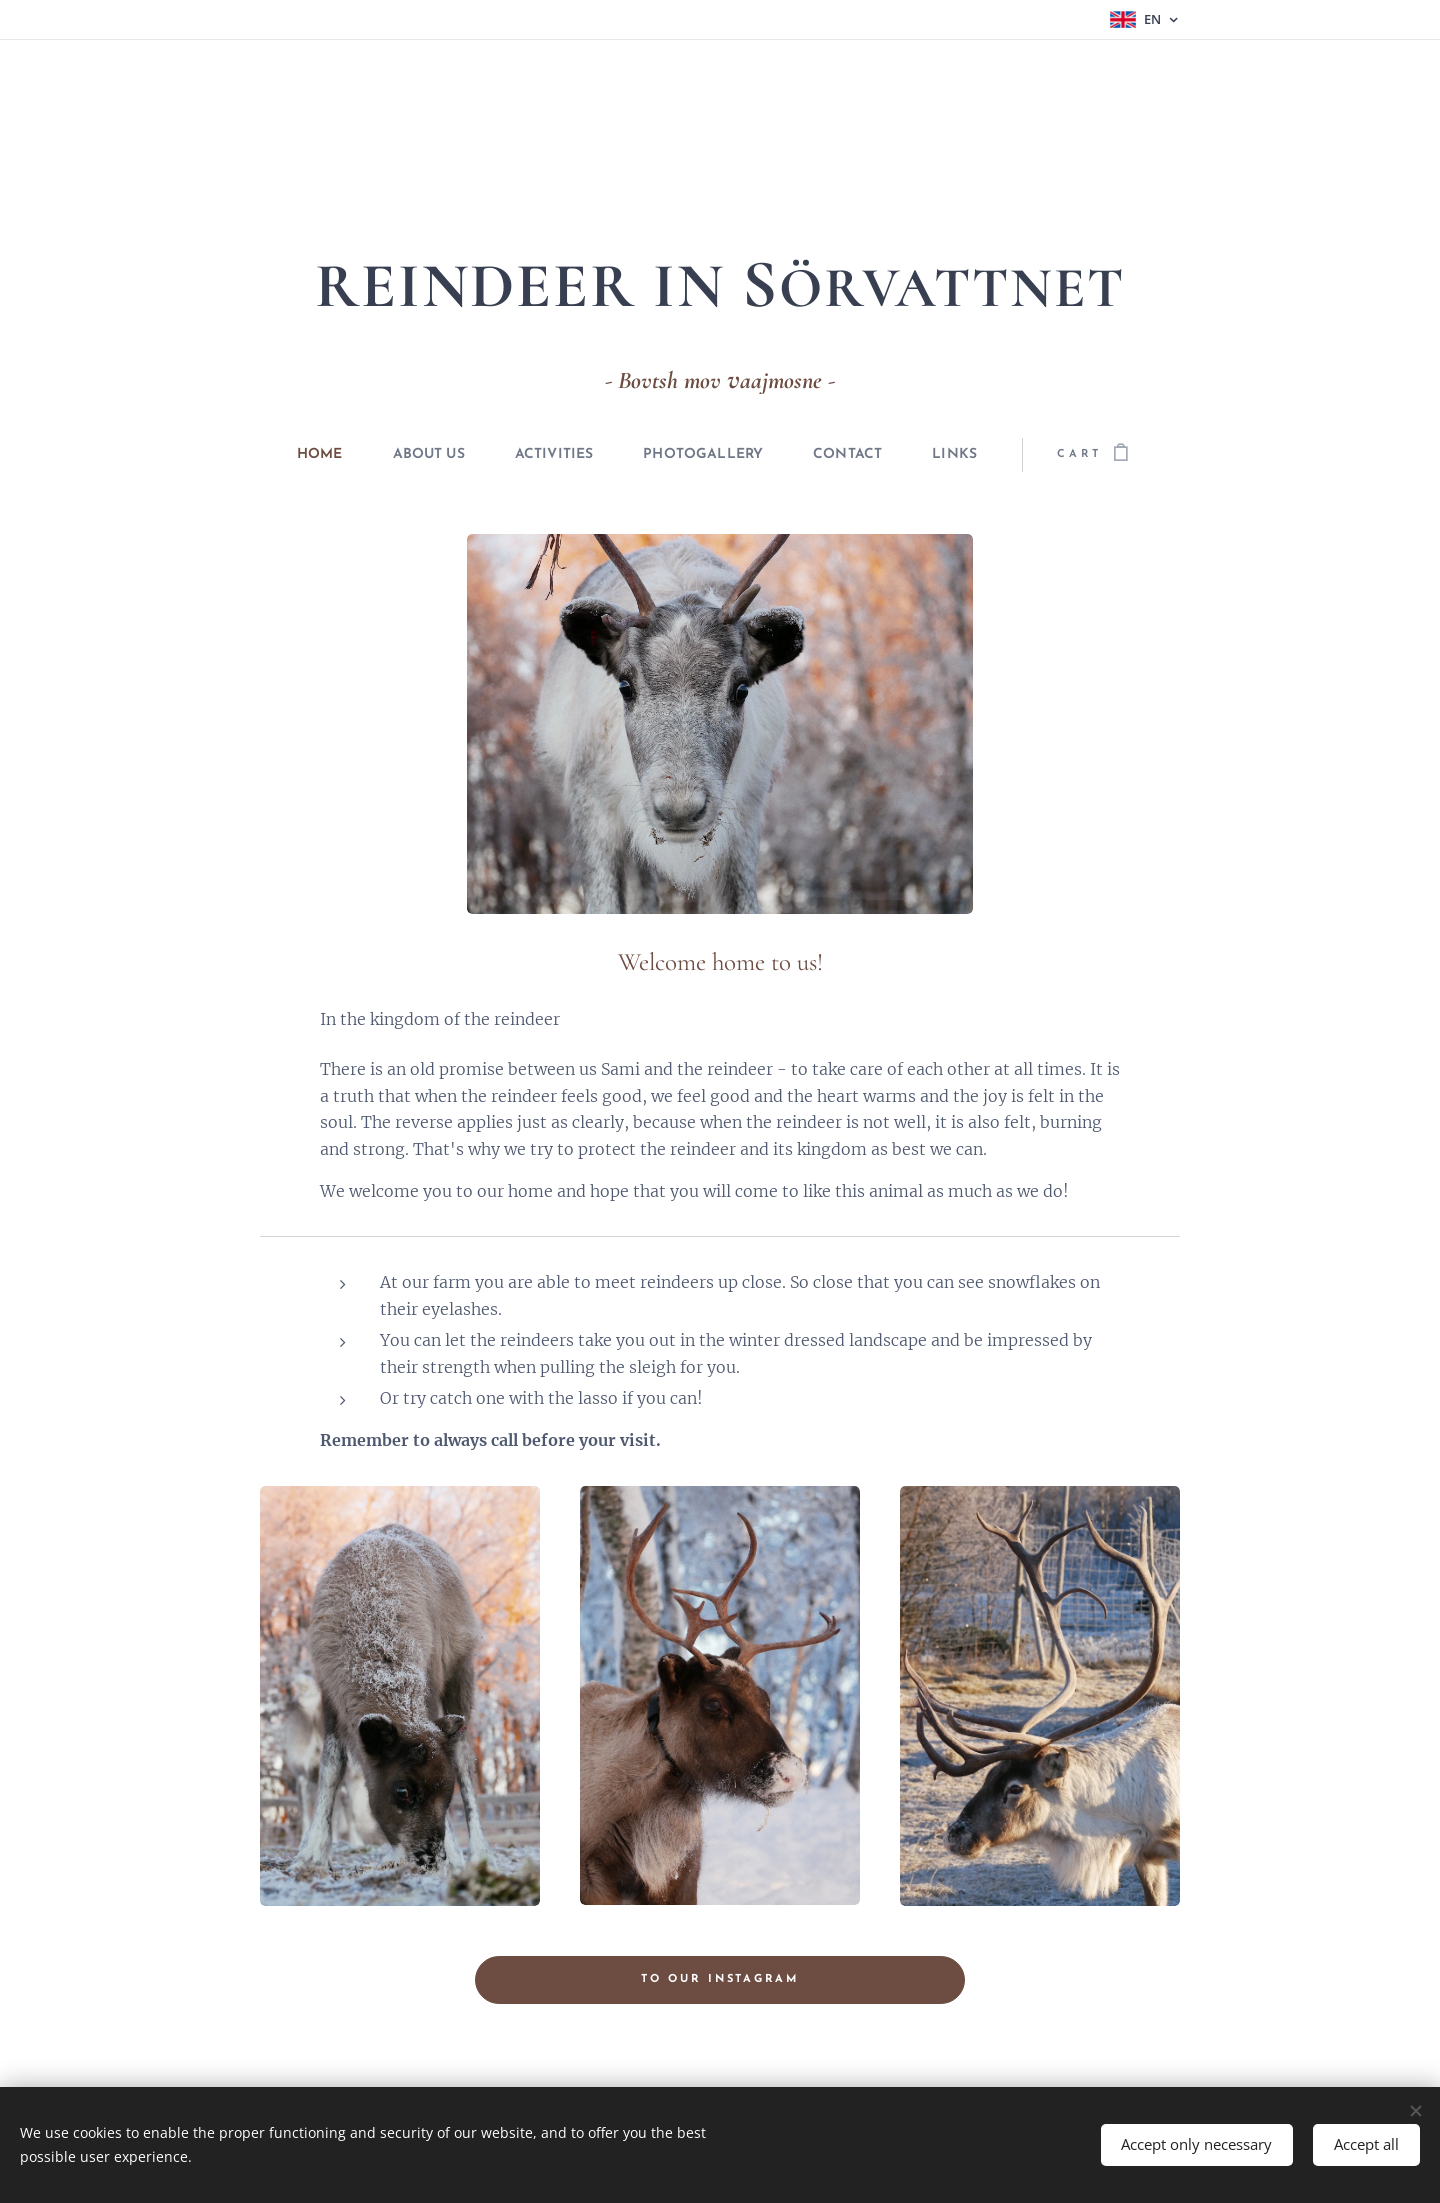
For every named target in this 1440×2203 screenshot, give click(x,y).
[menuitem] (289, 455)
